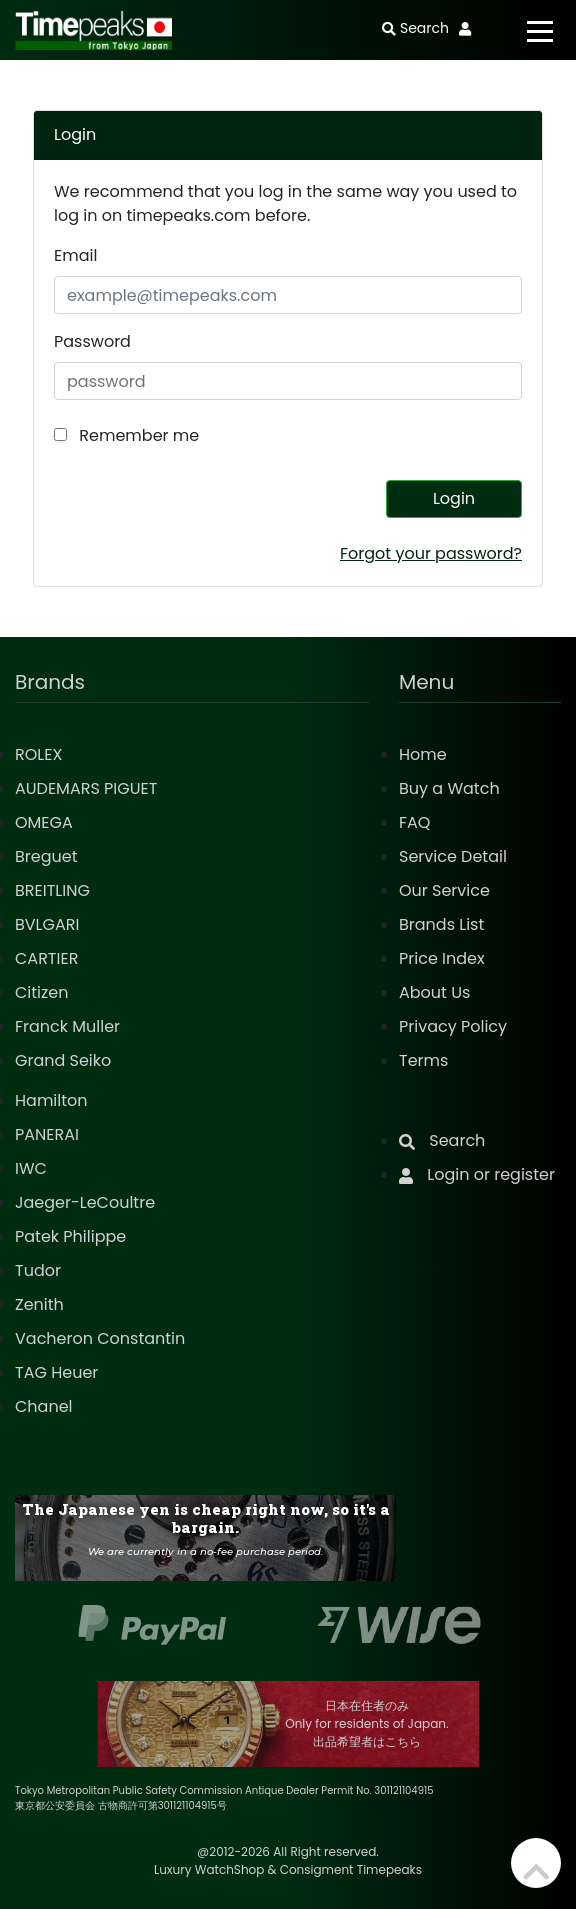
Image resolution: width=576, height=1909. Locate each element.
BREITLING (52, 890)
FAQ (414, 822)
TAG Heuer (56, 1372)
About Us (434, 992)
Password (92, 341)
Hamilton (51, 1100)
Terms (423, 1060)
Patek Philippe (70, 1236)
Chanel (44, 1406)
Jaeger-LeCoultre (85, 1202)
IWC (31, 1168)
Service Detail (453, 856)
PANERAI (47, 1134)
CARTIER (46, 958)
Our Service (444, 890)
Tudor (38, 1270)
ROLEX (38, 754)
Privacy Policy (453, 1026)
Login (454, 498)
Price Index (442, 958)
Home (423, 754)
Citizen (42, 992)
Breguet (46, 856)
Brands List (441, 924)
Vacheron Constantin (100, 1338)
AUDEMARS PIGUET (86, 788)
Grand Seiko (63, 1060)
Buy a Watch (449, 788)
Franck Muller (67, 1026)
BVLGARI (47, 924)
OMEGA (44, 822)
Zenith (39, 1304)
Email (75, 255)
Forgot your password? (431, 553)
